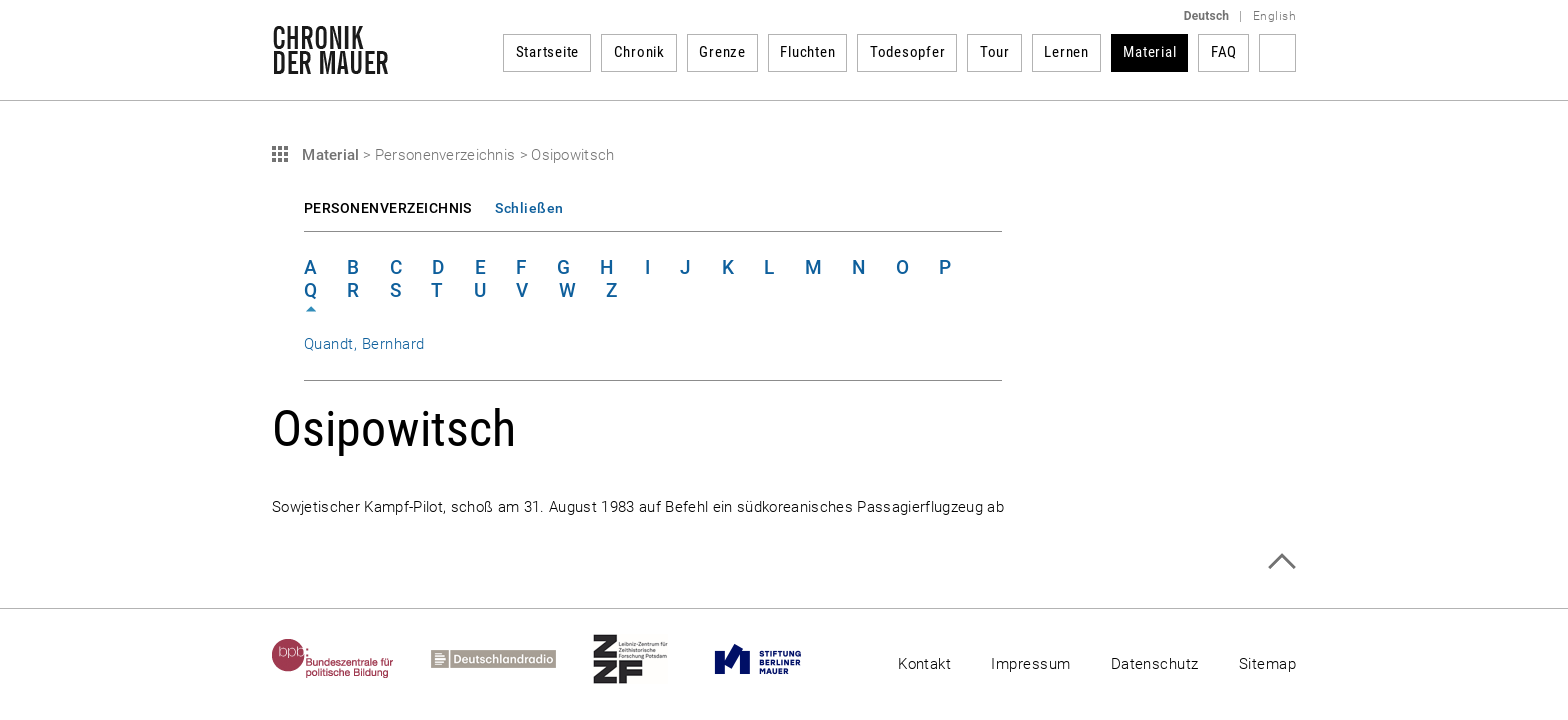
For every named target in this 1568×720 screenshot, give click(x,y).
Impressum (1030, 664)
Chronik (639, 52)
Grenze (722, 52)
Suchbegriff (1277, 53)
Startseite (548, 52)
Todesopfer (908, 52)
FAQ (1224, 52)
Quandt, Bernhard (364, 344)
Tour (995, 52)
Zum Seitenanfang (1281, 561)
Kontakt (924, 664)
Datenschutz (1155, 664)
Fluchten (807, 52)
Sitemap (1267, 664)
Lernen (1066, 52)
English (1274, 16)
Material (1149, 52)
